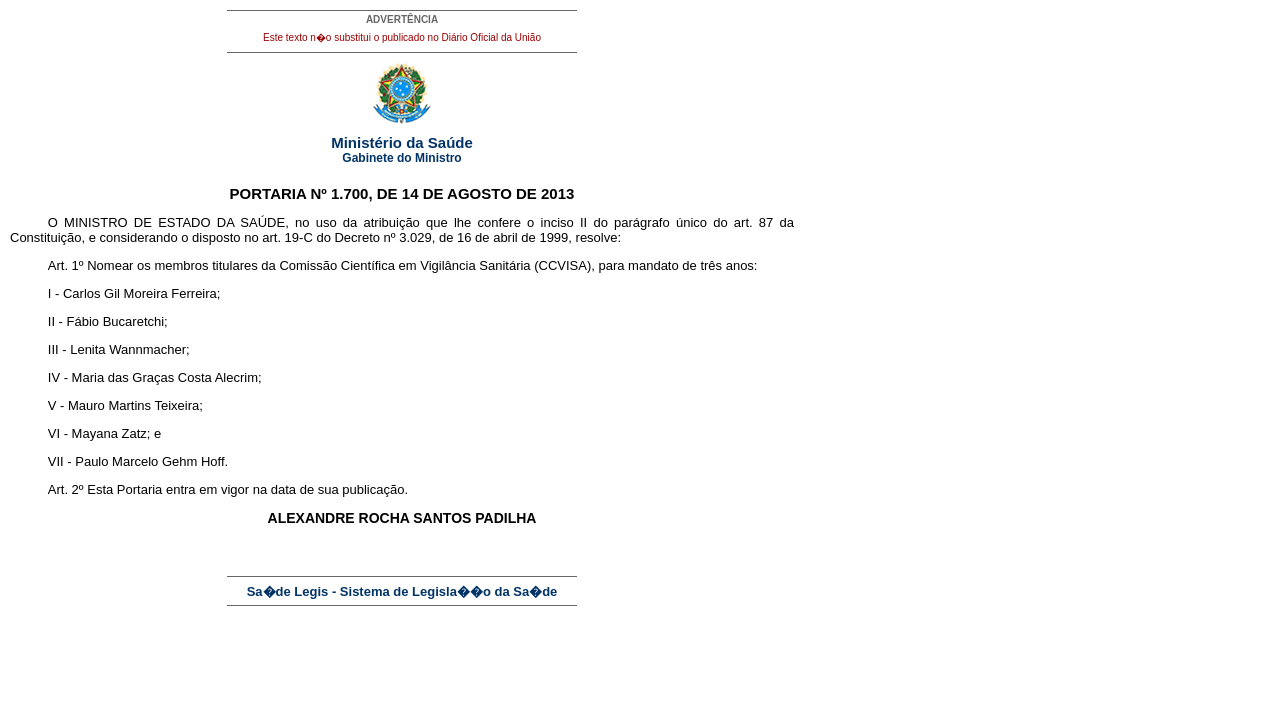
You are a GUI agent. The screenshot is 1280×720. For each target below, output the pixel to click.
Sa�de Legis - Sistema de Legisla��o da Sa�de (402, 591)
